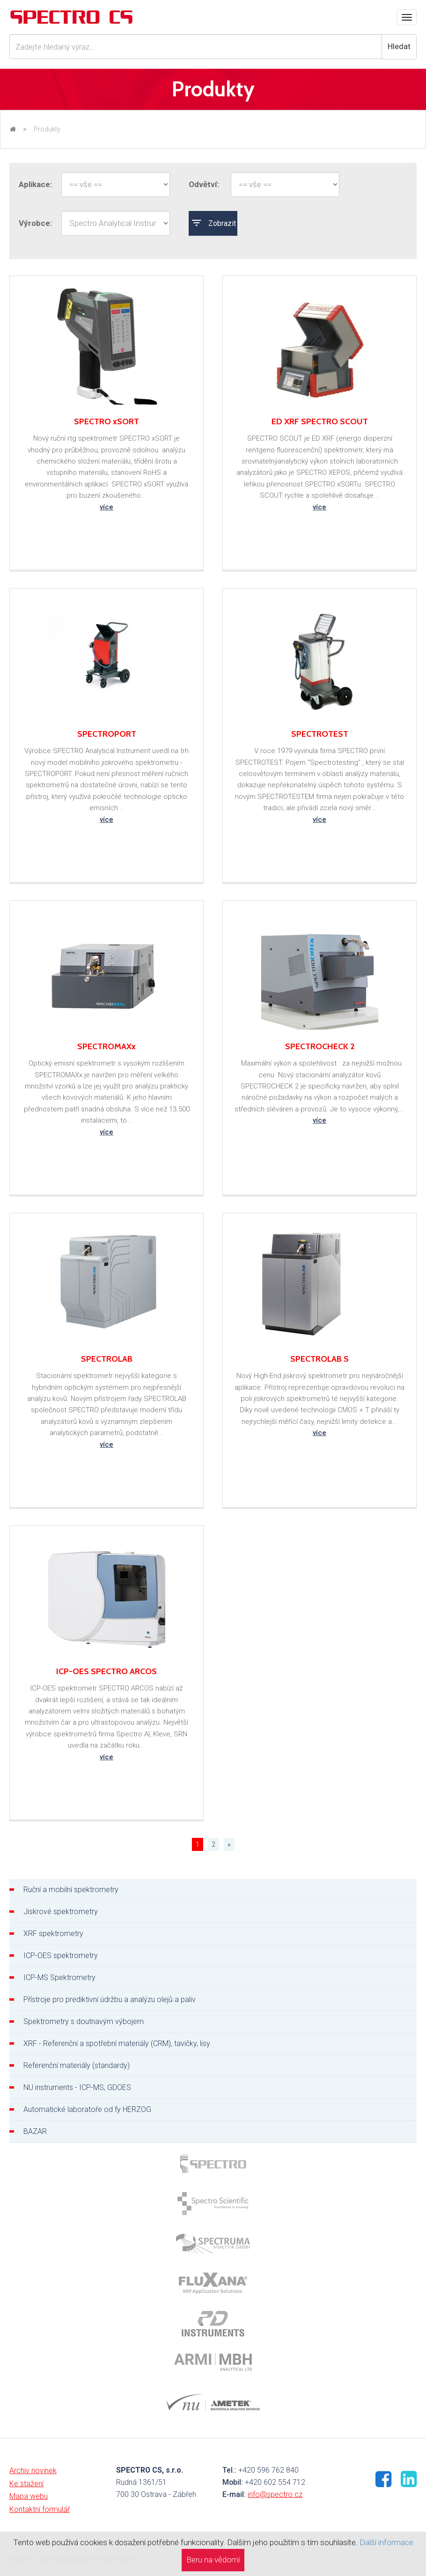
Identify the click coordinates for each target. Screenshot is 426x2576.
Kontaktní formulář (39, 2509)
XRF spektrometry (53, 1933)
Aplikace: (35, 184)
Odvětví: (204, 184)
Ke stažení (26, 2483)
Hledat (399, 46)
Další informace (386, 2542)
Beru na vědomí (213, 2559)
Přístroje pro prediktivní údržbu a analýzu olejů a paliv (109, 1999)
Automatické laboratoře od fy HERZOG (87, 2109)
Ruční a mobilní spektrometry (70, 1889)
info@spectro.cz (275, 2494)
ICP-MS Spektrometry (59, 1977)
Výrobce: (35, 223)
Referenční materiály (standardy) (76, 2065)
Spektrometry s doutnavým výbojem (83, 2021)
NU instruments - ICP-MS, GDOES (77, 2087)
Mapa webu (28, 2496)
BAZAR (35, 2131)
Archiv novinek (33, 2470)
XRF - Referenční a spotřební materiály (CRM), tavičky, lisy (116, 2043)
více (106, 507)
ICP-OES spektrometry (60, 1955)
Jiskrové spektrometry (60, 1911)
